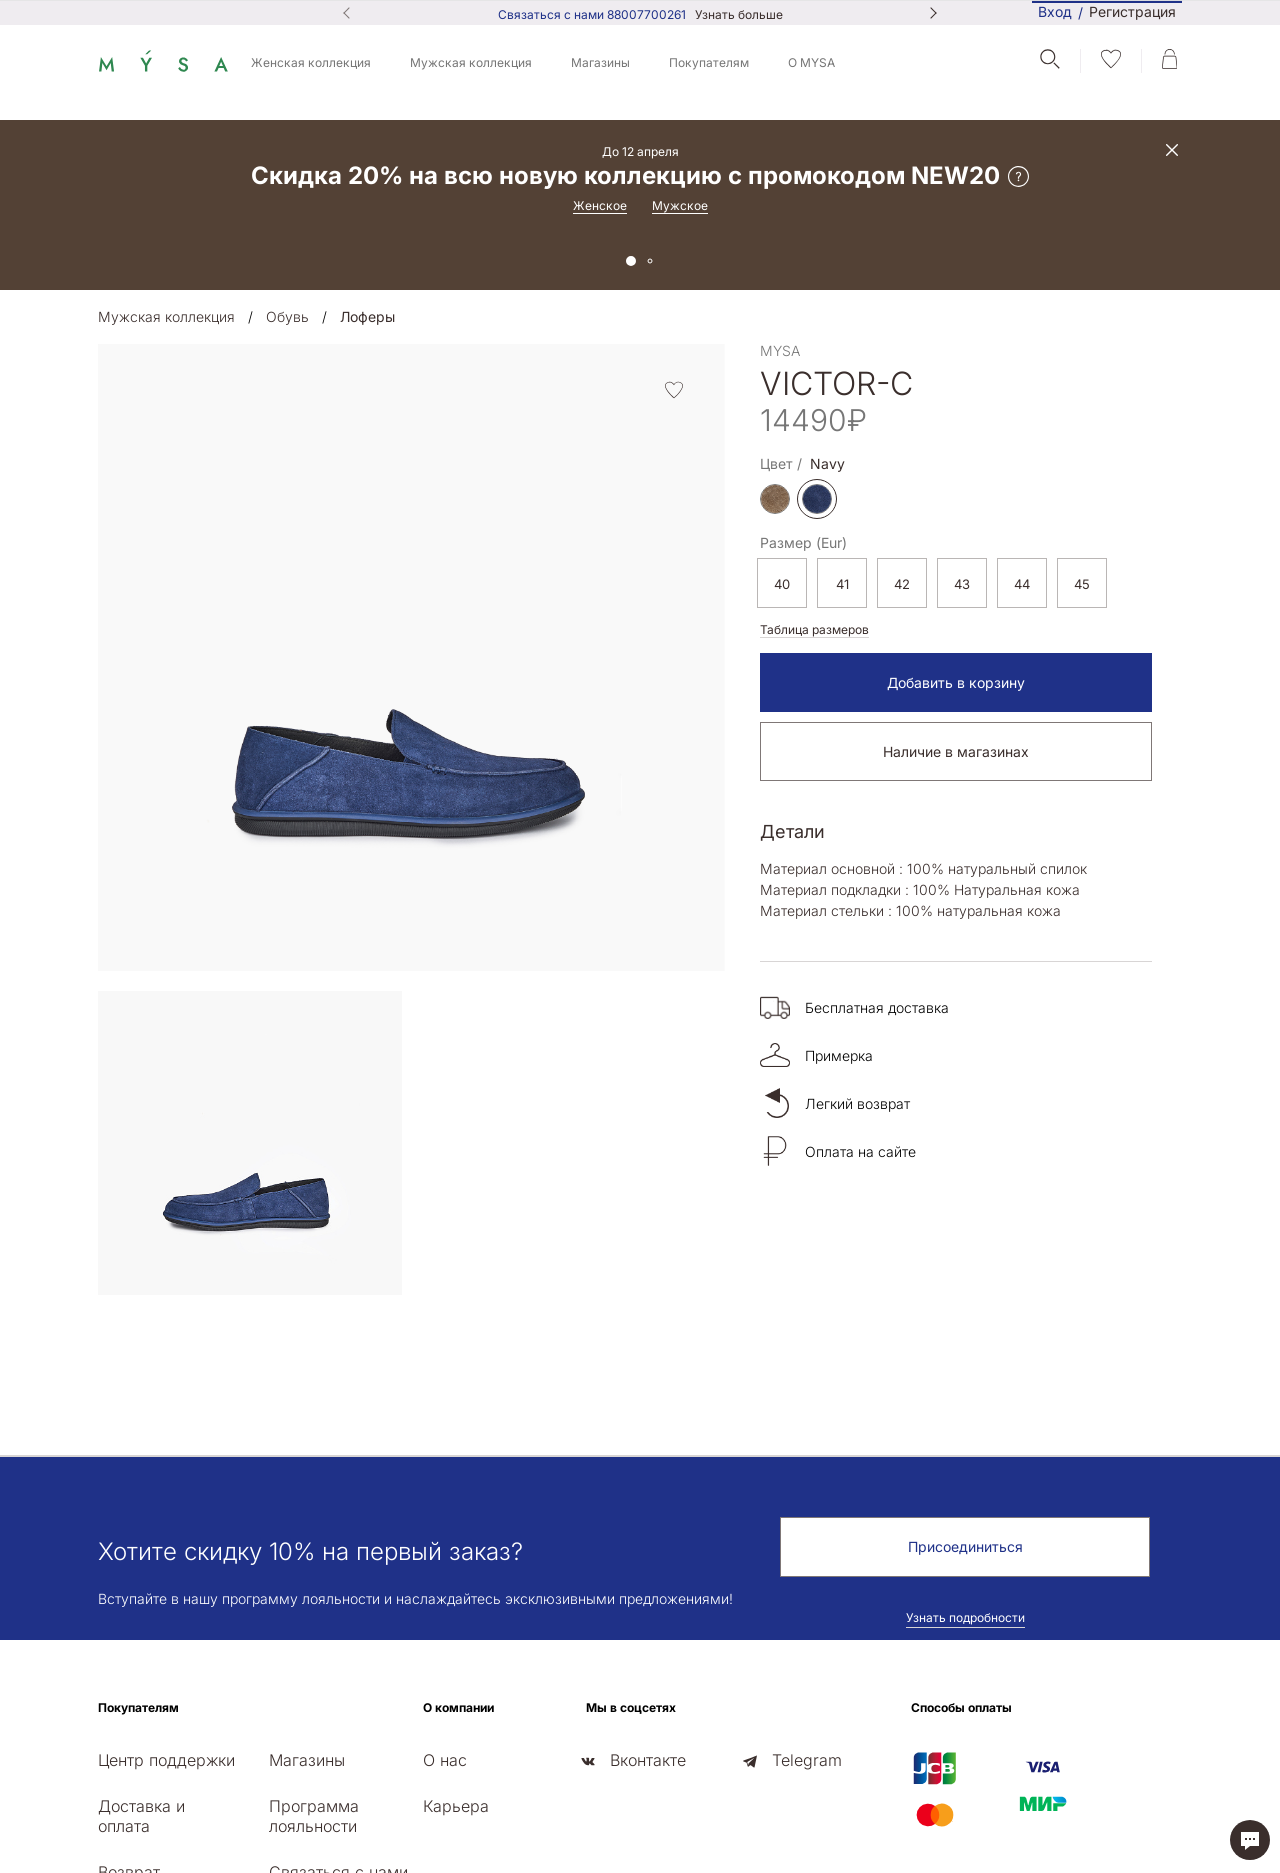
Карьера (456, 1665)
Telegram (807, 1619)
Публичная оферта (969, 1805)
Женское (600, 205)
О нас (445, 1619)
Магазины (600, 62)
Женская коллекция (311, 62)
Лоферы (367, 316)
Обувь (287, 316)
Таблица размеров (814, 629)
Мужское (680, 205)
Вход (1055, 11)
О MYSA (811, 62)
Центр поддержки (166, 1619)
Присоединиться (965, 1405)
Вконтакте (648, 1619)
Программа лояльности (314, 1675)
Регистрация (1132, 12)
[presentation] (104, 1047)
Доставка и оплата (141, 1675)
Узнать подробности (965, 1476)
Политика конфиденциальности (1132, 1805)
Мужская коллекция (471, 62)
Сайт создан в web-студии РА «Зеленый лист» (1102, 1851)
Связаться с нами (338, 1731)
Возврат (129, 1731)
